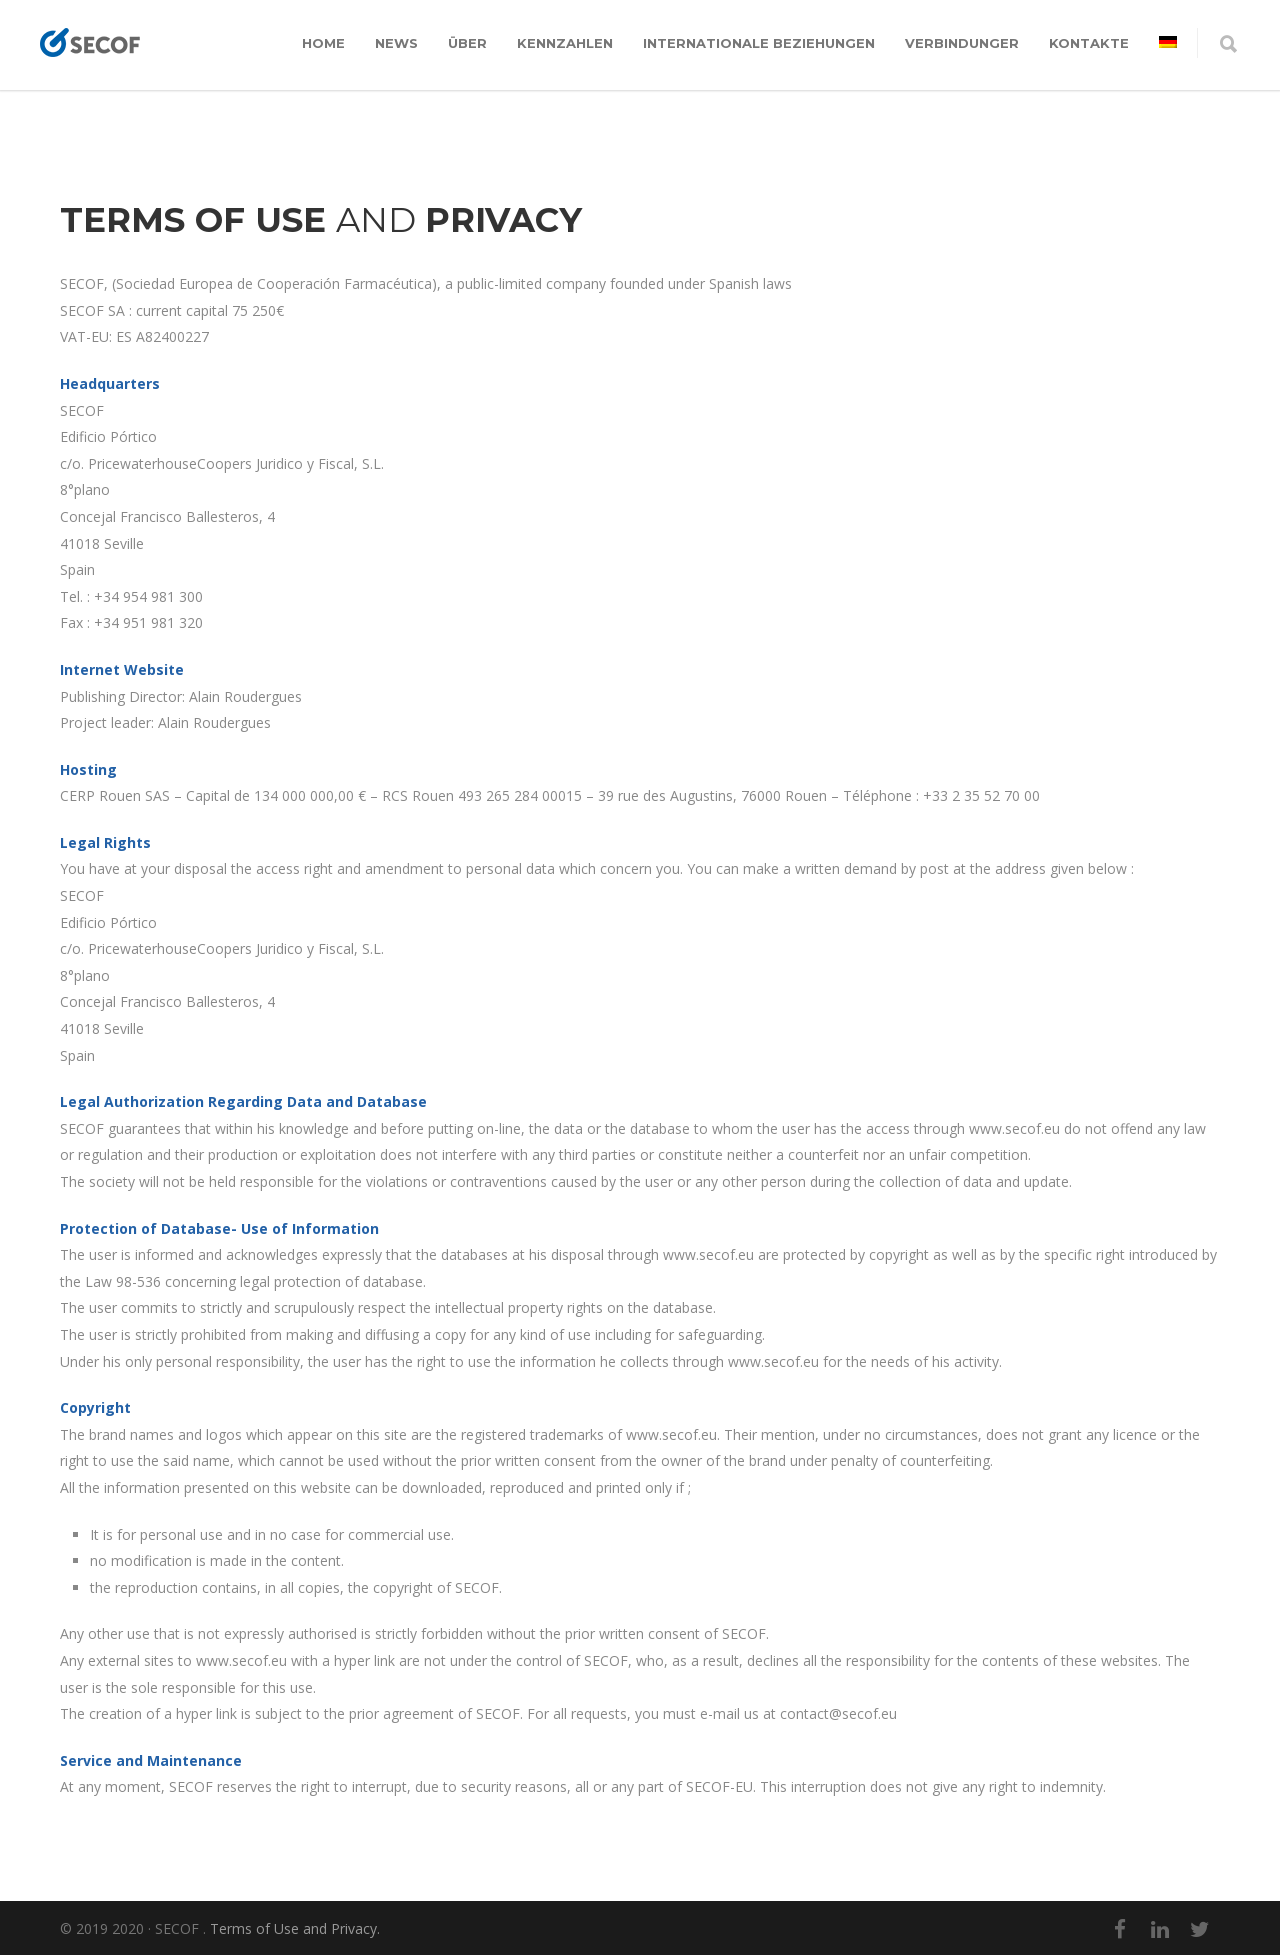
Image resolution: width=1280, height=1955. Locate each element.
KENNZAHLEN (565, 43)
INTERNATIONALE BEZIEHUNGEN (759, 43)
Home (323, 43)
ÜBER (467, 43)
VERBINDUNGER (962, 43)
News (396, 43)
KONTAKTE (1089, 43)
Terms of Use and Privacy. (295, 1928)
